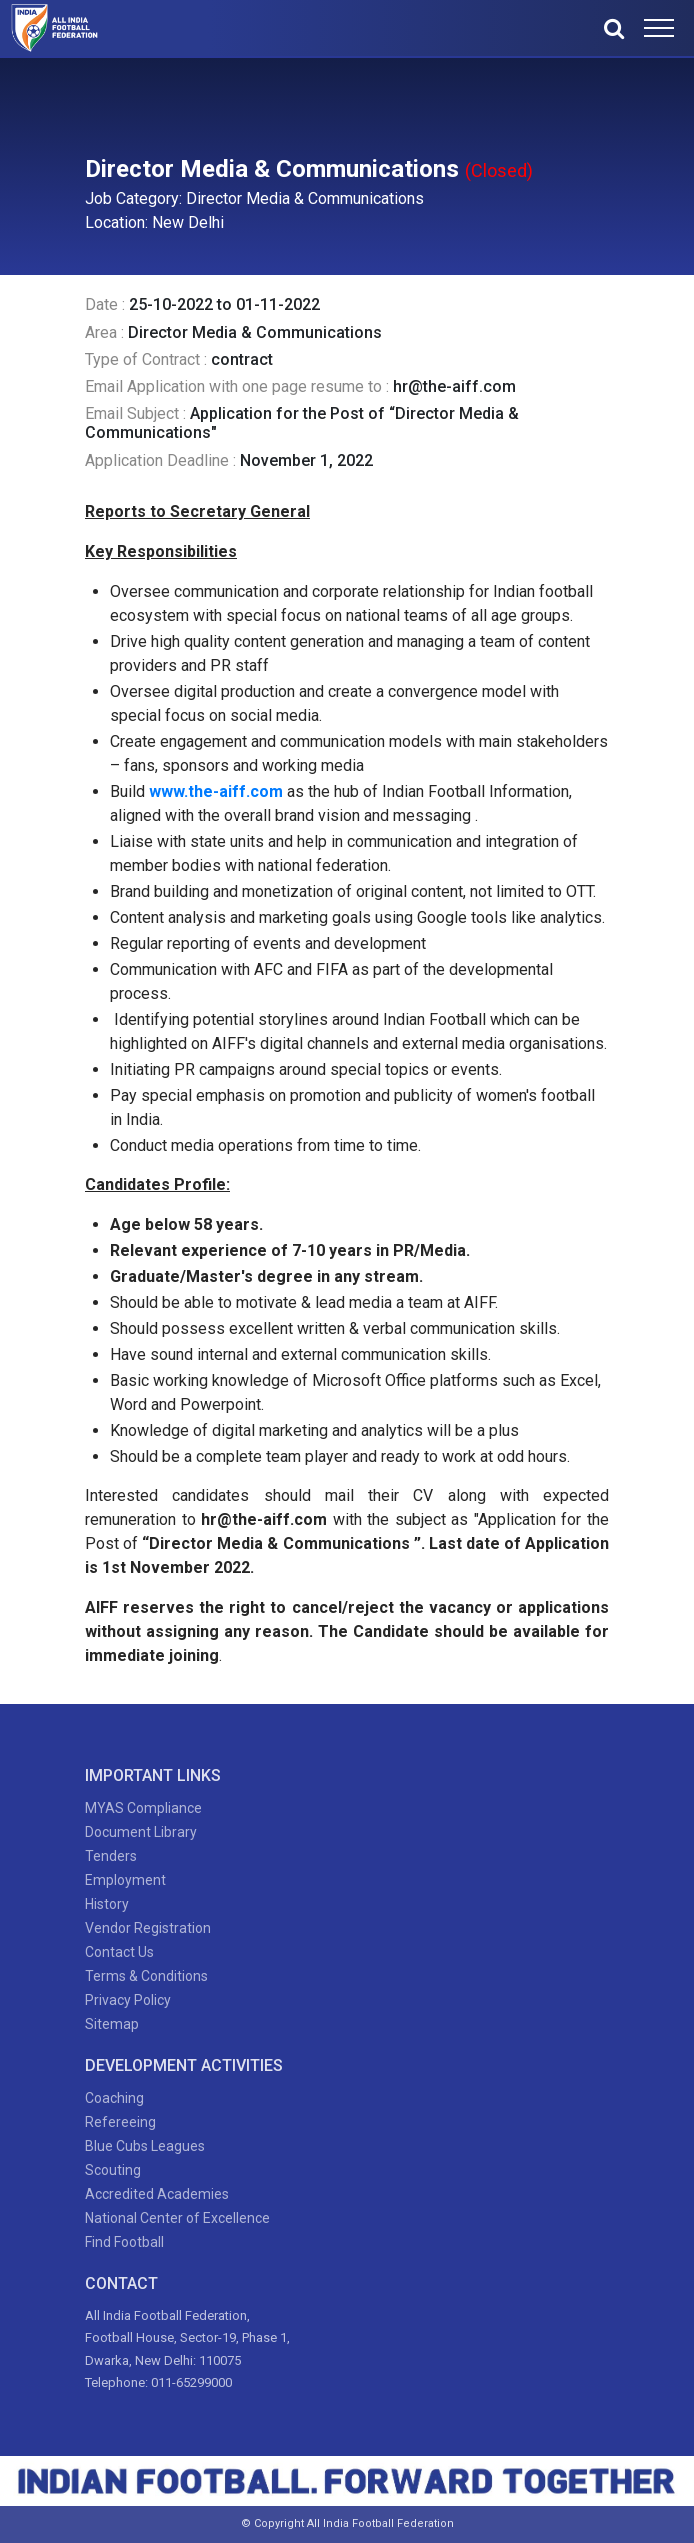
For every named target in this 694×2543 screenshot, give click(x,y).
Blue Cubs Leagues (145, 2146)
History (107, 1904)
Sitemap (112, 2024)
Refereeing (120, 2122)
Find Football (124, 2242)
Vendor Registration (148, 1928)
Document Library (141, 1832)
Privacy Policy (128, 2000)
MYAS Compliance (143, 1808)
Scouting (113, 2170)
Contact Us (119, 1952)
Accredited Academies (157, 2194)
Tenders (111, 1856)
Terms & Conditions (146, 1976)
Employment (125, 1880)
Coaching (114, 2098)
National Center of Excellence (177, 2218)
